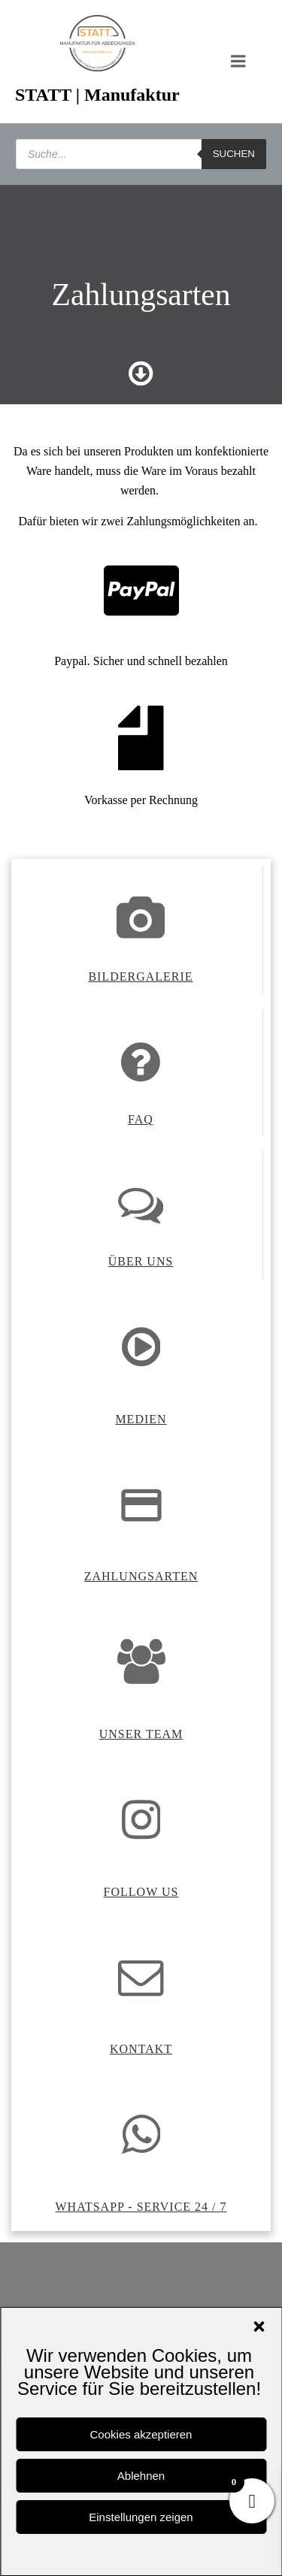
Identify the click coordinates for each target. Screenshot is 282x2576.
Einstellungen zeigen (141, 2517)
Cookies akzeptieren (141, 2434)
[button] (258, 2326)
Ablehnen (141, 2475)
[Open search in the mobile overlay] (141, 154)
